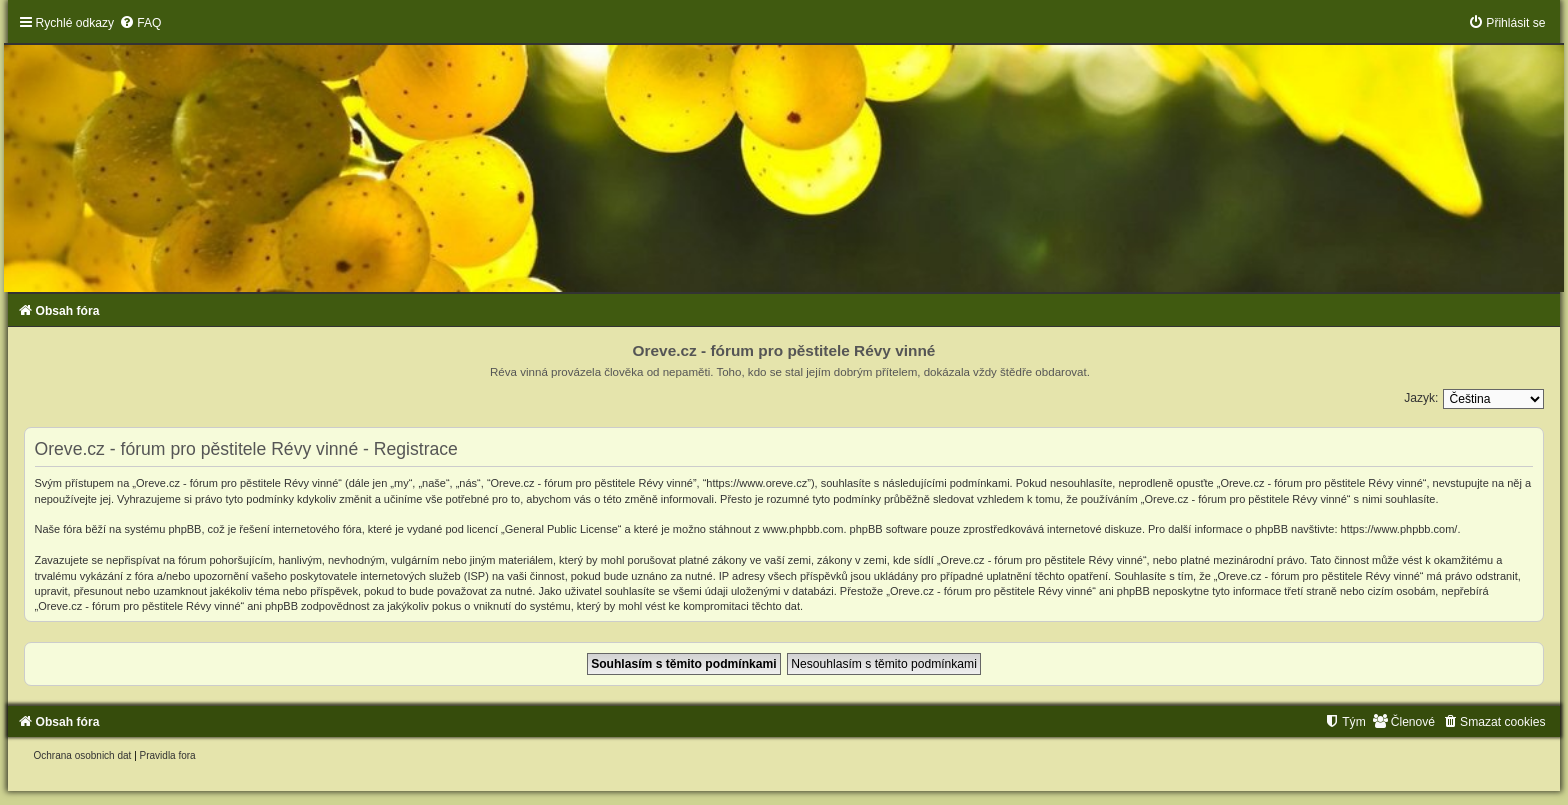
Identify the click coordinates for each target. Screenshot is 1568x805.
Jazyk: (1421, 398)
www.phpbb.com (803, 529)
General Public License (561, 529)
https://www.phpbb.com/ (1399, 529)
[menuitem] (140, 23)
